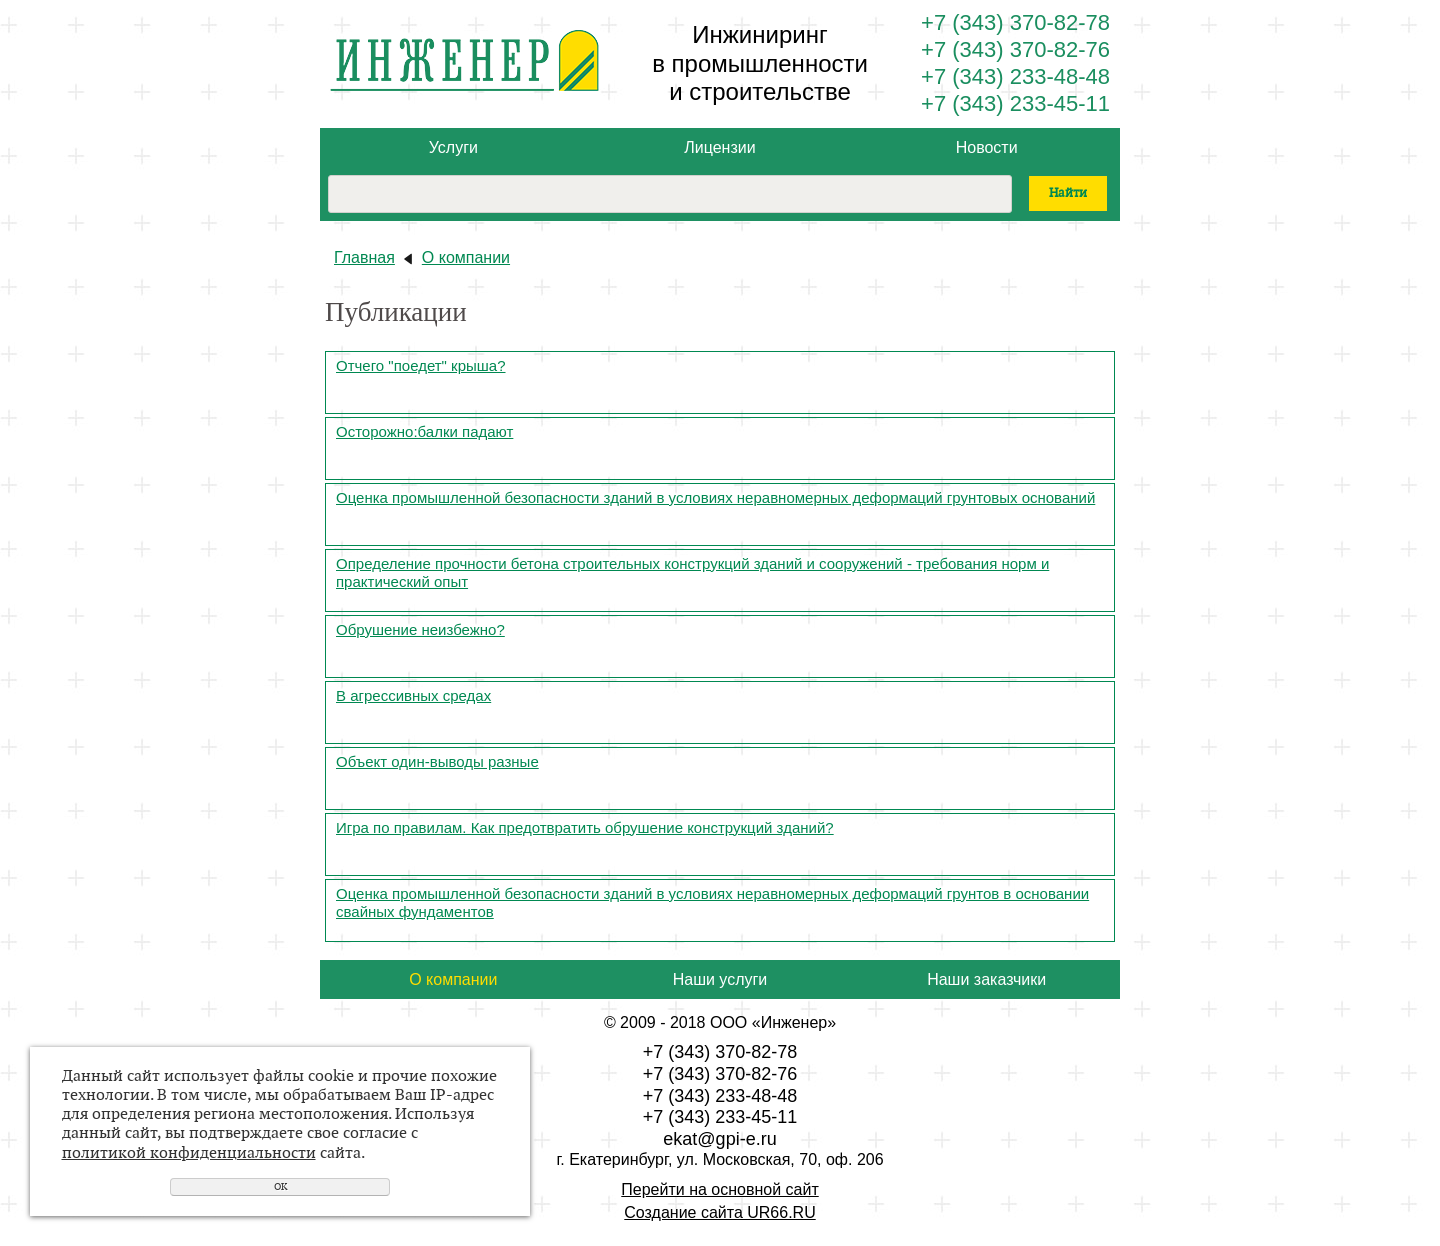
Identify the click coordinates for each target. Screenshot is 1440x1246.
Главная (364, 257)
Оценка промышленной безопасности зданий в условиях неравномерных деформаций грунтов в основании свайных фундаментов (712, 902)
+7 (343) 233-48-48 (1015, 76)
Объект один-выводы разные (437, 761)
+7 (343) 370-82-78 (1015, 22)
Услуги (453, 147)
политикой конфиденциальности (189, 1153)
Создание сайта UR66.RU (719, 1212)
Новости (987, 147)
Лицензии (719, 147)
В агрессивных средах (413, 695)
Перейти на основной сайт (719, 1189)
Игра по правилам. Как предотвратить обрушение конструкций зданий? (585, 827)
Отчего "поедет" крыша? (421, 365)
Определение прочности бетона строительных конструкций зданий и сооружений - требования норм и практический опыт (692, 572)
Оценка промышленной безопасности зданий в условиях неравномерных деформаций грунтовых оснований (715, 497)
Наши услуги (720, 979)
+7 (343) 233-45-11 (1015, 103)
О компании (466, 257)
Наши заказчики (986, 979)
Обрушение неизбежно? (420, 629)
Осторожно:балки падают (424, 431)
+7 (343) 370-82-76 (1015, 49)
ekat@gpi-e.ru (719, 1139)
